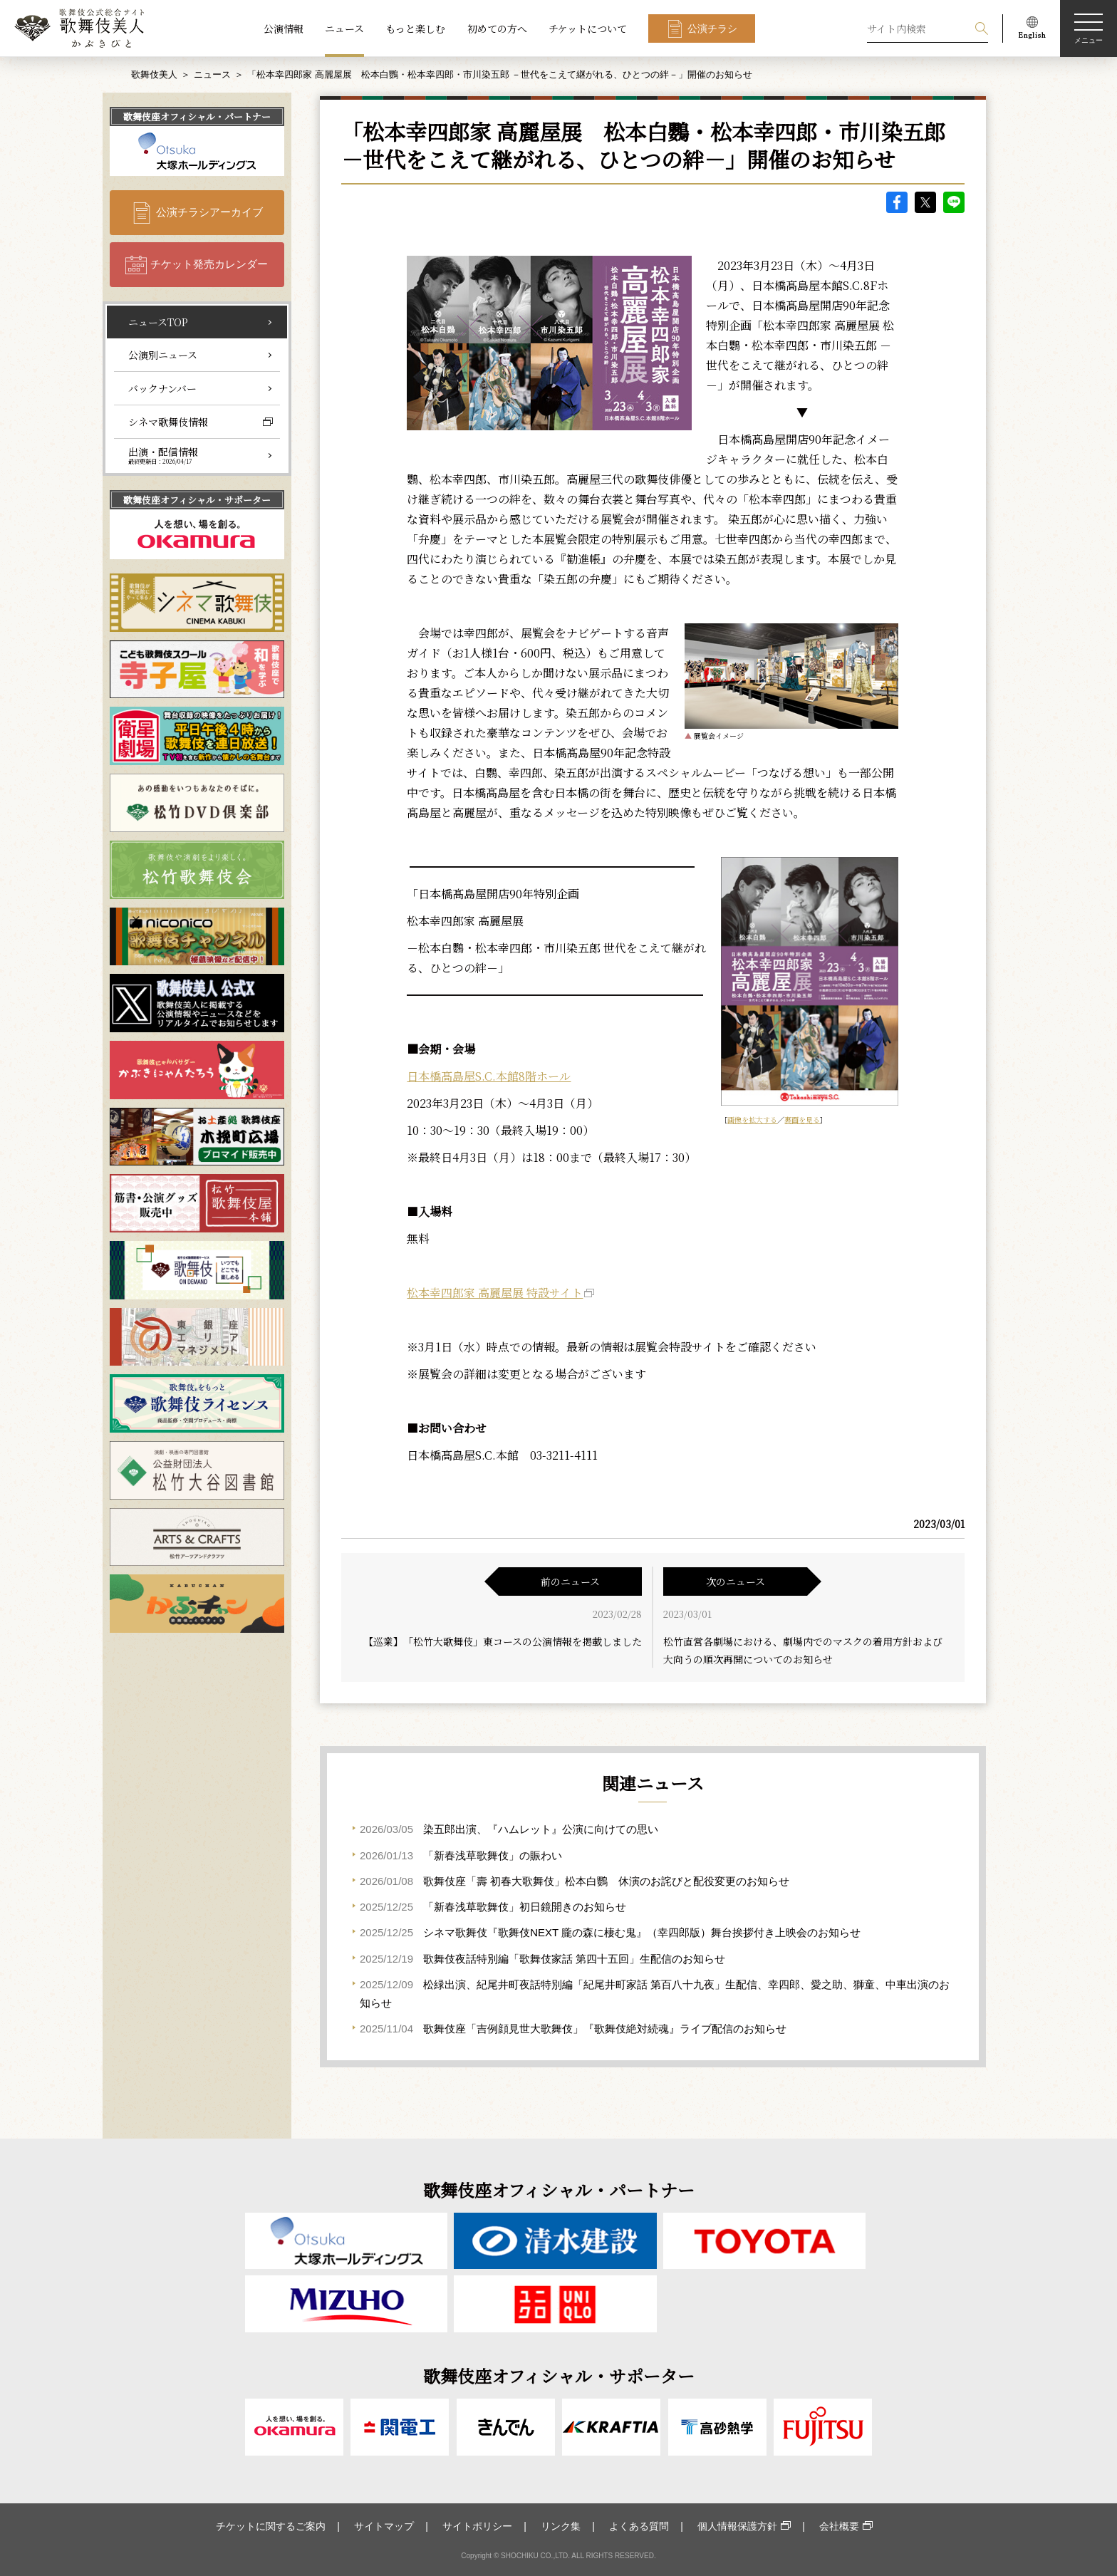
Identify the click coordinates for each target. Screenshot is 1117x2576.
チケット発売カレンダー (209, 264)
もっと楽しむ (415, 28)
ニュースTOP (158, 322)
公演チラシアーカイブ (209, 212)
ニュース (344, 28)
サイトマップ (384, 2526)
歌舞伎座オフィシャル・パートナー (197, 116)
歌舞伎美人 (154, 74)
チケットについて (588, 28)
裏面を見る (802, 1119)
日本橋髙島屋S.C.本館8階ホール (489, 1076)
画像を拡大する (752, 1119)
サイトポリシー (477, 2526)
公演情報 (283, 28)
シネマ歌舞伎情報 (168, 422)
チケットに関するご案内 (271, 2526)
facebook (897, 202)
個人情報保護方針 (737, 2526)
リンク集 (561, 2526)
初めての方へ (497, 28)
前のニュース (570, 1581)
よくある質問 (639, 2526)
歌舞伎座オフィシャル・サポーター (197, 500)
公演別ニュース (162, 355)
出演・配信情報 (163, 455)
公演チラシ (712, 28)
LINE (954, 202)
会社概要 (839, 2526)
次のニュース (735, 1581)
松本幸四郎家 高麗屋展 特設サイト (495, 1292)
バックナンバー (162, 388)
